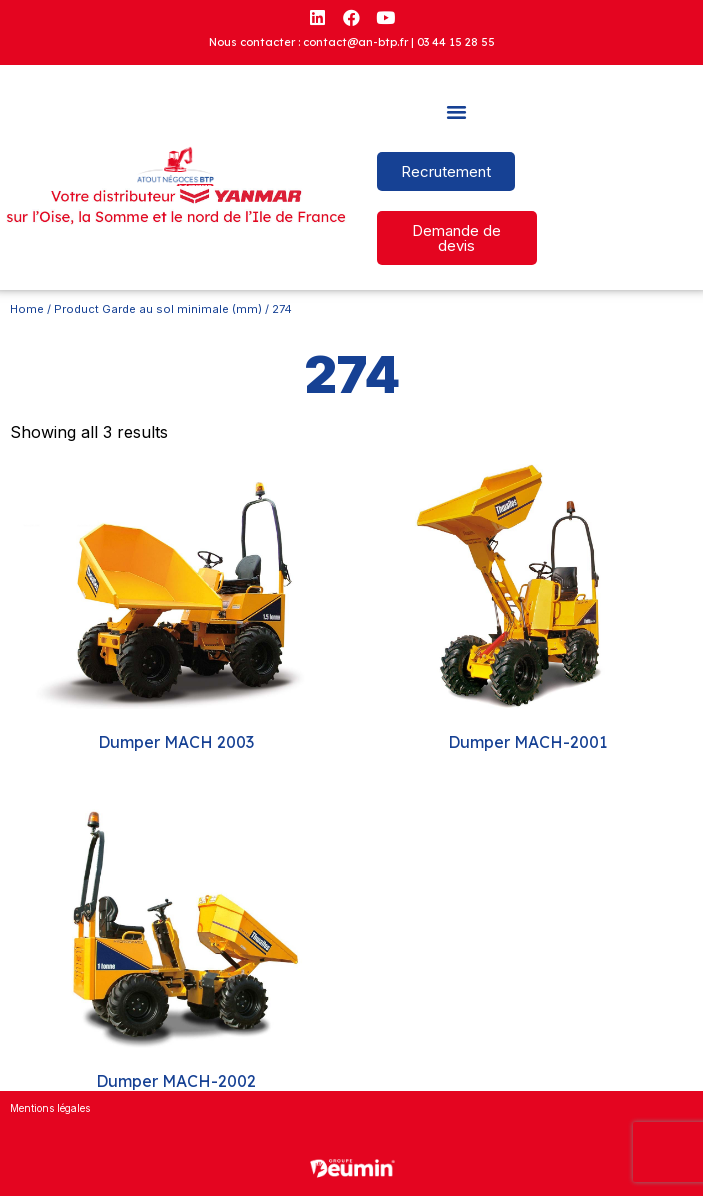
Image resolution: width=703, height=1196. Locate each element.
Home (27, 309)
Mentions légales (50, 1108)
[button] (457, 112)
